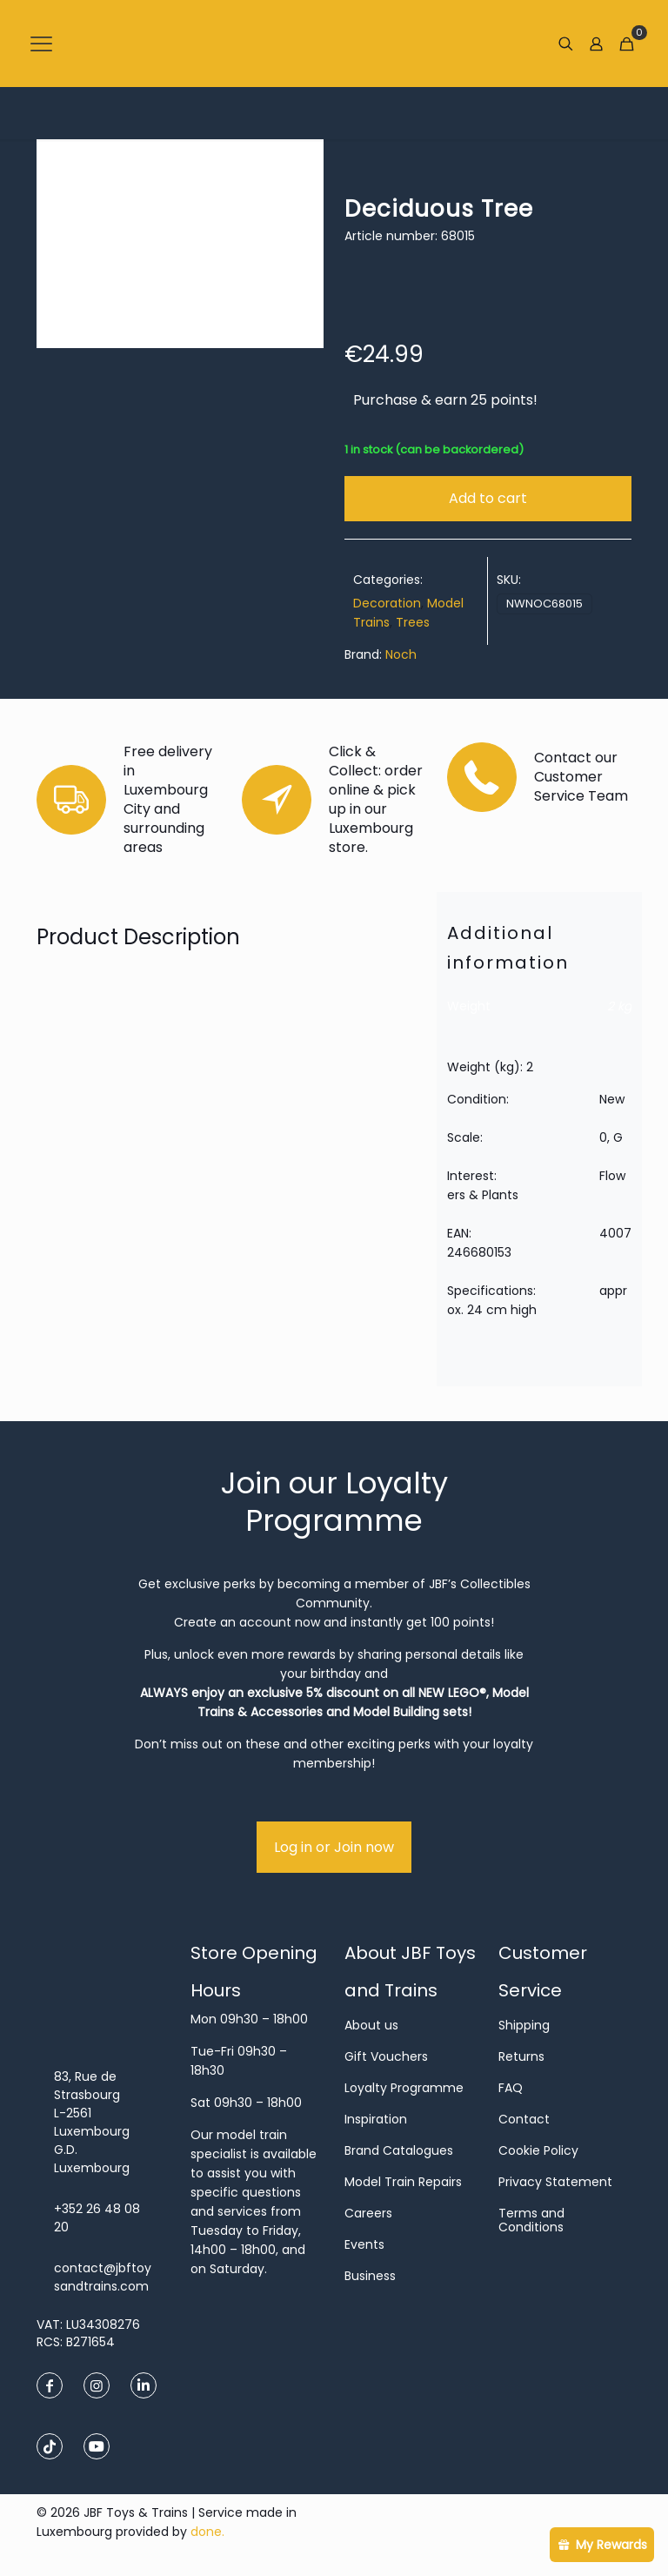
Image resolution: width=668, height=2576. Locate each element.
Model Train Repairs (403, 2181)
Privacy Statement (555, 2181)
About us (371, 2025)
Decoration (387, 603)
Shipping (524, 2025)
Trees (413, 622)
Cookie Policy (538, 2150)
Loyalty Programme (404, 2087)
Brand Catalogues (398, 2150)
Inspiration (375, 2119)
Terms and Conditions (531, 2220)
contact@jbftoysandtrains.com (102, 2277)
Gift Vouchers (386, 2056)
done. (207, 2531)
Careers (368, 2213)
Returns (521, 2056)
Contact (524, 2119)
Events (364, 2244)
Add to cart (488, 498)
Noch (401, 654)
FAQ (510, 2087)
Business (370, 2275)
